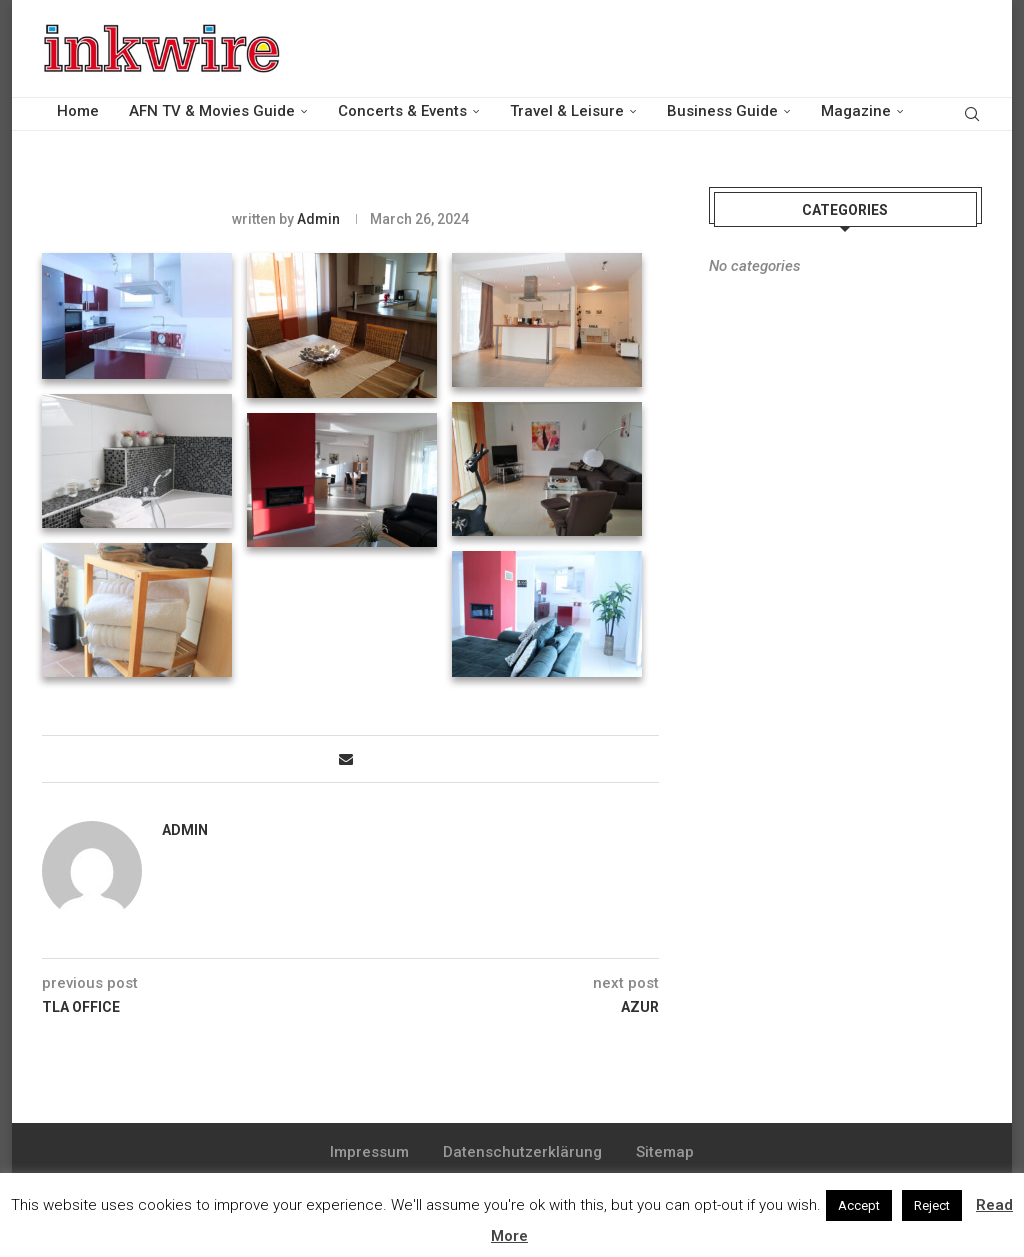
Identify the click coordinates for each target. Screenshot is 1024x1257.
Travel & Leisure (567, 111)
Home (78, 111)
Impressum (369, 1152)
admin (318, 219)
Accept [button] (859, 1205)
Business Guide (722, 111)
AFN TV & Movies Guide (212, 111)
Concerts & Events (402, 111)
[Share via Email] (346, 759)
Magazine (856, 111)
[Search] (972, 112)
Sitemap (665, 1152)
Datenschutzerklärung (522, 1152)
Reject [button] (932, 1205)
